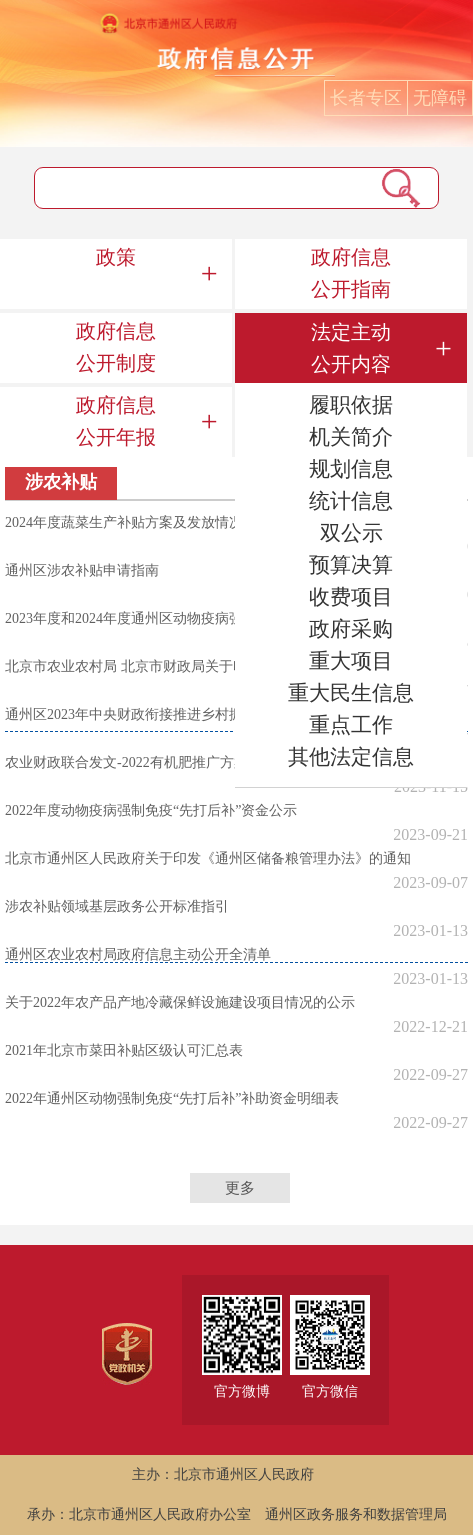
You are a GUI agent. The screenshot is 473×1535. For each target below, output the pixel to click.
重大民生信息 (351, 693)
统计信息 (351, 501)
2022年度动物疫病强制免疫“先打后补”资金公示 (151, 810)
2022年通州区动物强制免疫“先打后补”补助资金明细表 (172, 1098)
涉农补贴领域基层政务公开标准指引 (117, 906)
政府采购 (351, 629)
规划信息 (351, 469)
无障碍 (440, 98)
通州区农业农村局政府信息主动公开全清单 (138, 954)
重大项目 (351, 661)
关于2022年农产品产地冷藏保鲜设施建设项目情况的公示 (180, 1002)
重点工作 (351, 725)
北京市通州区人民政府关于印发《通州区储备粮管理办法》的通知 (208, 858)
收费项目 (351, 597)
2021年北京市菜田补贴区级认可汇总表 (124, 1050)
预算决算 (351, 565)
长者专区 (366, 98)
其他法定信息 (351, 757)
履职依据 (351, 405)
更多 (240, 1188)
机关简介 (351, 437)
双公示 (351, 533)
